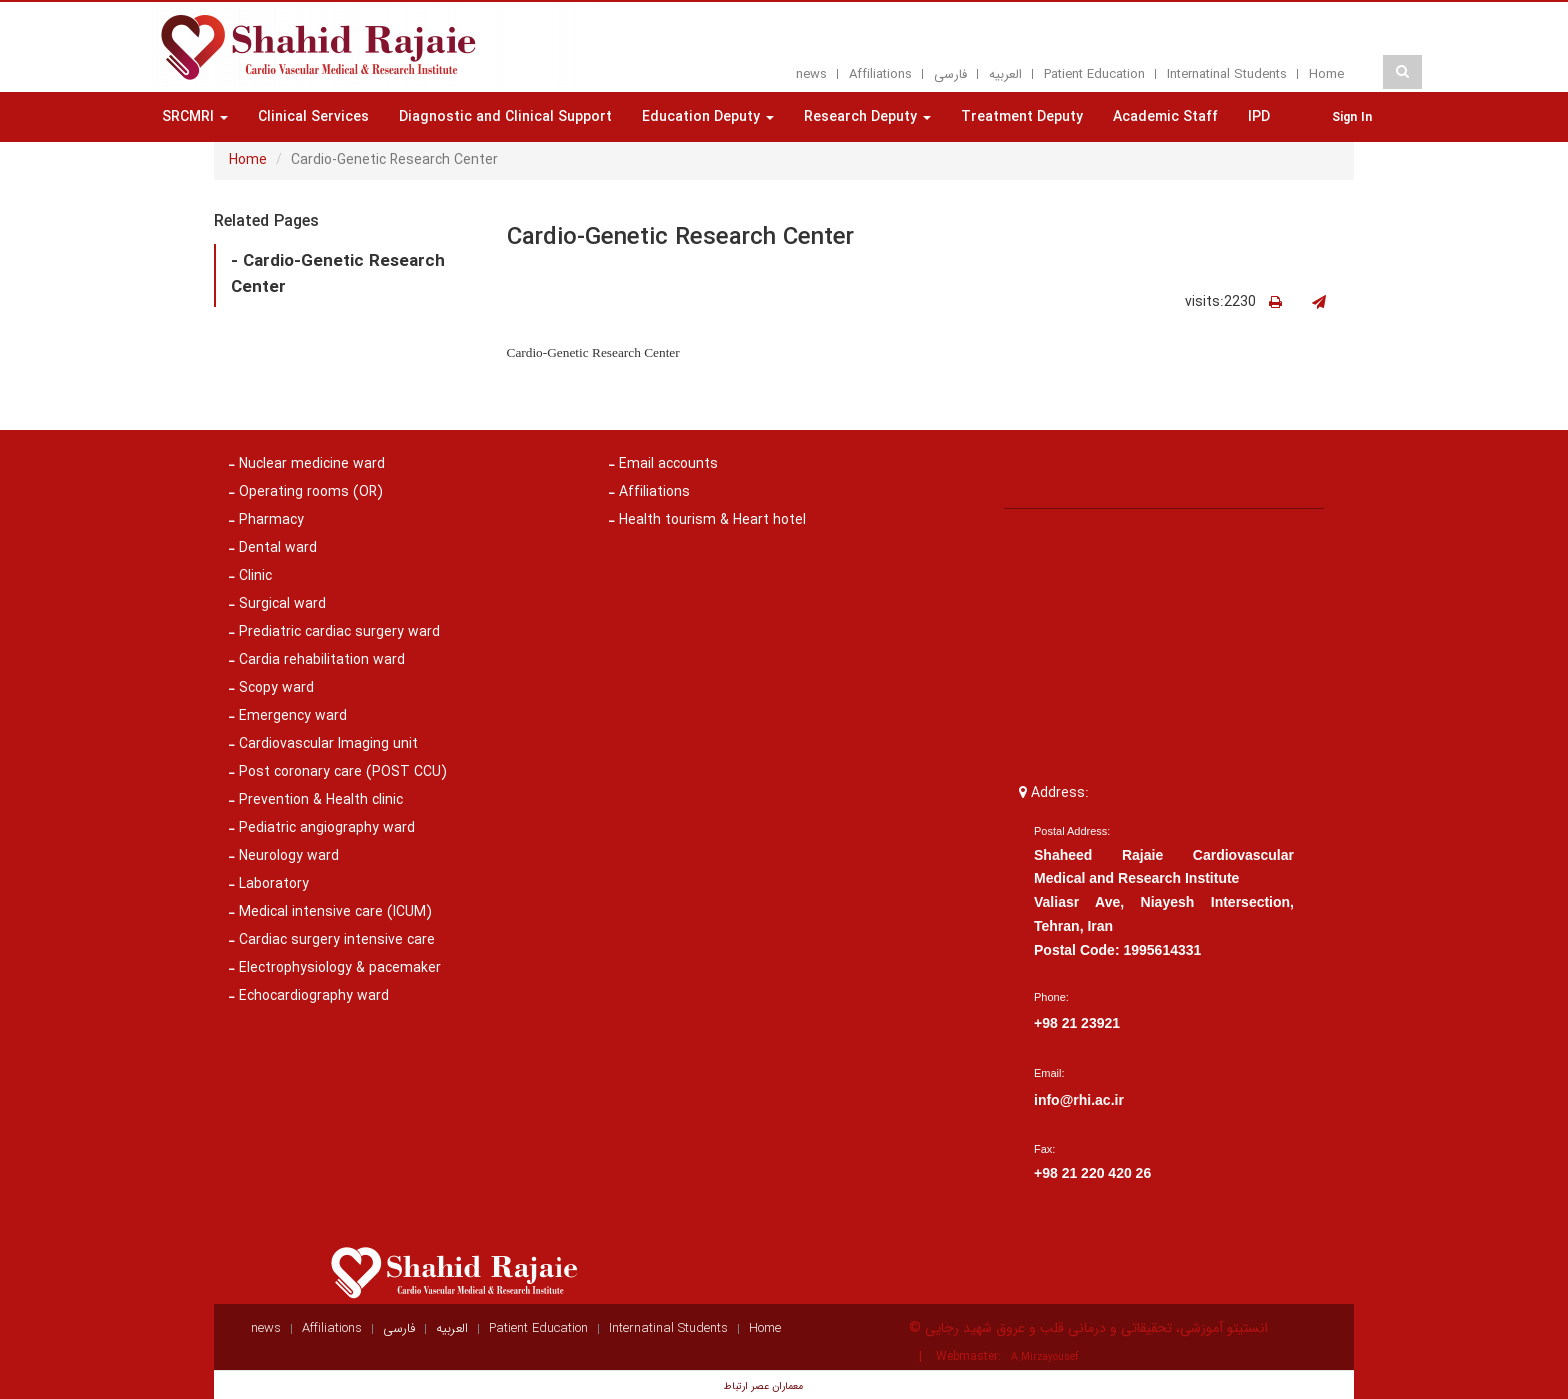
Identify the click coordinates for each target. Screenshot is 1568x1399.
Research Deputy (867, 117)
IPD (1259, 117)
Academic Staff (1165, 117)
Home (1326, 74)
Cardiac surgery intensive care (332, 940)
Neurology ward (284, 856)
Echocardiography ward (309, 996)
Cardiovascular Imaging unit (323, 744)
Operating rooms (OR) (306, 492)
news (811, 74)
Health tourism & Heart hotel (707, 520)
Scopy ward (271, 688)
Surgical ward (277, 604)
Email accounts (663, 464)
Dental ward (273, 548)
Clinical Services (313, 117)
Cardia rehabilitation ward (317, 660)
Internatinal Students (1227, 74)
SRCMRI (195, 117)
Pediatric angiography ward (322, 828)
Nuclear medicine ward (307, 464)
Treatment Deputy (1022, 117)
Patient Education (1094, 74)
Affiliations (880, 74)
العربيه (1005, 74)
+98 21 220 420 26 (1092, 1173)
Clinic (250, 576)
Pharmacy (266, 520)
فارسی (950, 74)
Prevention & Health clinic (316, 800)
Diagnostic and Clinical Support (505, 117)
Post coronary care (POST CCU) (338, 772)
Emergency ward (288, 716)
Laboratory (269, 884)
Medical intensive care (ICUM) (330, 912)
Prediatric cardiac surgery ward (334, 632)
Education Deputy (708, 117)
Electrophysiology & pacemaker (335, 968)
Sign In (1352, 117)
